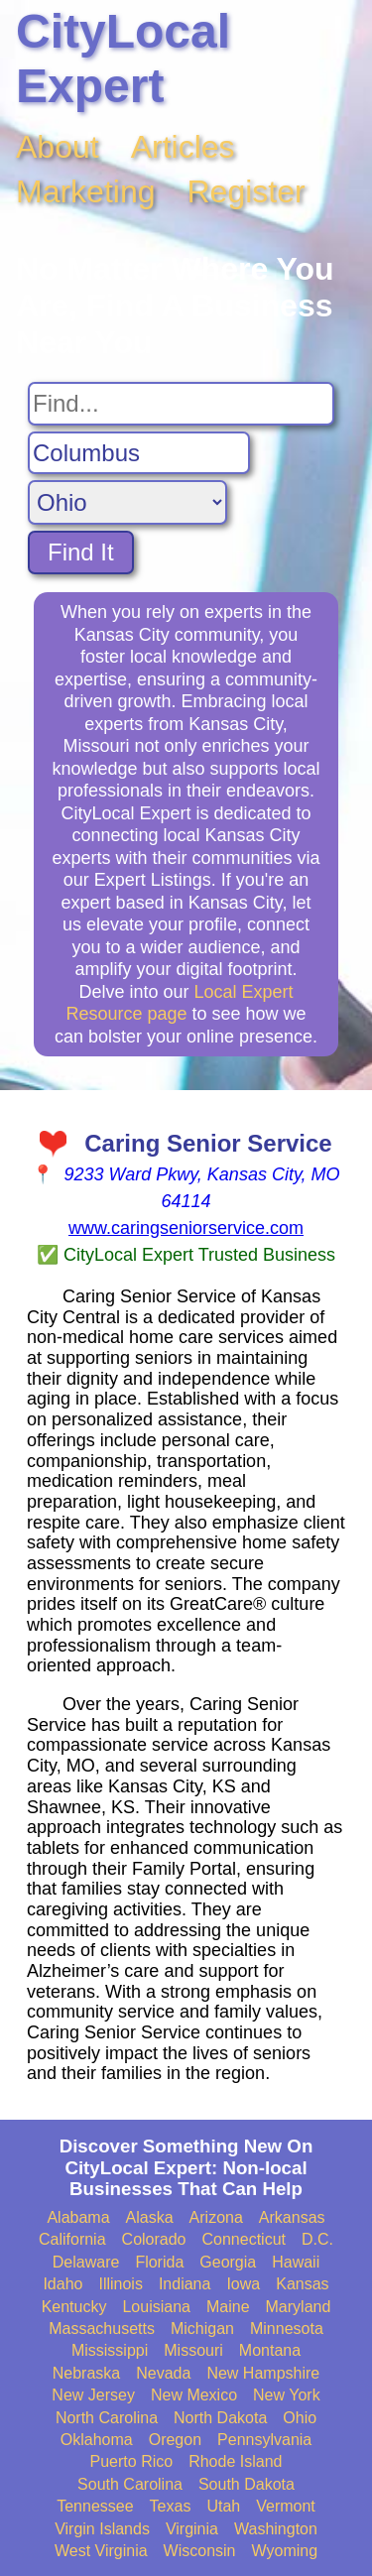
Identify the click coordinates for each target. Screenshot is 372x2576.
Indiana (185, 2283)
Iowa (243, 2283)
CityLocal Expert (123, 58)
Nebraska (86, 2373)
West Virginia (101, 2550)
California (72, 2239)
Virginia (192, 2528)
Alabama (78, 2217)
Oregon (175, 2439)
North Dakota (220, 2417)
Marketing (86, 191)
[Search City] (139, 453)
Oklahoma (97, 2439)
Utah (223, 2506)
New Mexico (194, 2395)
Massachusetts (102, 2328)
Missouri (193, 2350)
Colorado (154, 2239)
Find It (81, 552)
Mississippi (109, 2350)
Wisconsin (200, 2550)
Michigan (202, 2328)
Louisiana (156, 2306)
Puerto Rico (132, 2461)
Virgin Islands (102, 2528)
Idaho (62, 2283)
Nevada (163, 2373)
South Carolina (130, 2484)
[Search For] (181, 404)
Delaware (86, 2262)
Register (246, 191)
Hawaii (295, 2262)
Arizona (216, 2217)
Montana (270, 2350)
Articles (183, 147)
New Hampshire (262, 2373)
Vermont (285, 2506)
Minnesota (286, 2328)
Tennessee (95, 2506)
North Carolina (107, 2417)
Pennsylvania (264, 2439)
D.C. (317, 2239)
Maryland (298, 2306)
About (57, 147)
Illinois (120, 2283)
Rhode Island (235, 2461)
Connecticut (244, 2239)
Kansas (302, 2283)
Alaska (150, 2217)
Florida (159, 2262)
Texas (170, 2506)
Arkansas (292, 2217)
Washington (275, 2528)
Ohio (299, 2417)
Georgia (227, 2262)
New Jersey (93, 2395)
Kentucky (74, 2306)
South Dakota (246, 2484)
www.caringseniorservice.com (186, 1228)
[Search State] (127, 502)
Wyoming (285, 2550)
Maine (228, 2306)
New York (286, 2395)
